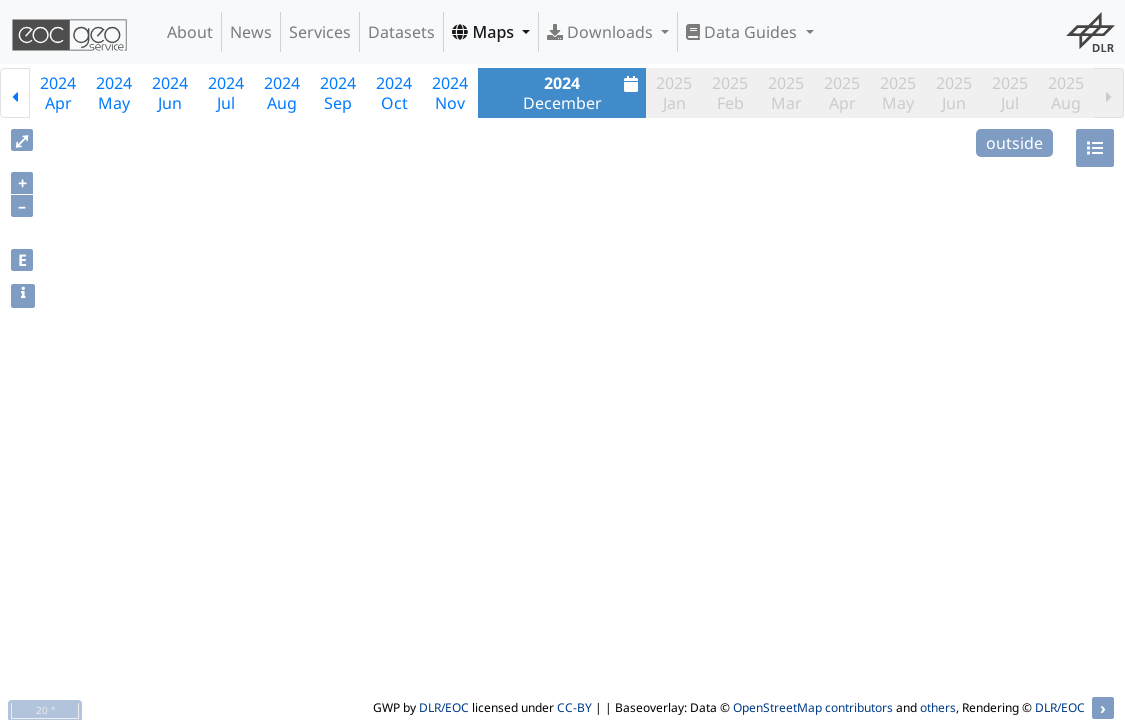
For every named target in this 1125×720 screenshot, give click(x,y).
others (938, 707)
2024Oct (394, 93)
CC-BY (574, 707)
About (190, 32)
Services (320, 32)
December (583, 93)
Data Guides (743, 32)
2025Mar (786, 93)
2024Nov (450, 93)
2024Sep (338, 93)
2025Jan (674, 93)
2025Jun (954, 93)
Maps (485, 32)
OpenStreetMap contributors (813, 707)
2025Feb (730, 93)
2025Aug (1066, 93)
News (251, 32)
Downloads (602, 32)
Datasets (401, 32)
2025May (898, 93)
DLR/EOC (444, 707)
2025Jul (1010, 93)
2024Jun (170, 93)
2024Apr (58, 93)
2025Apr (842, 93)
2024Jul (226, 93)
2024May (114, 93)
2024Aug (282, 93)
